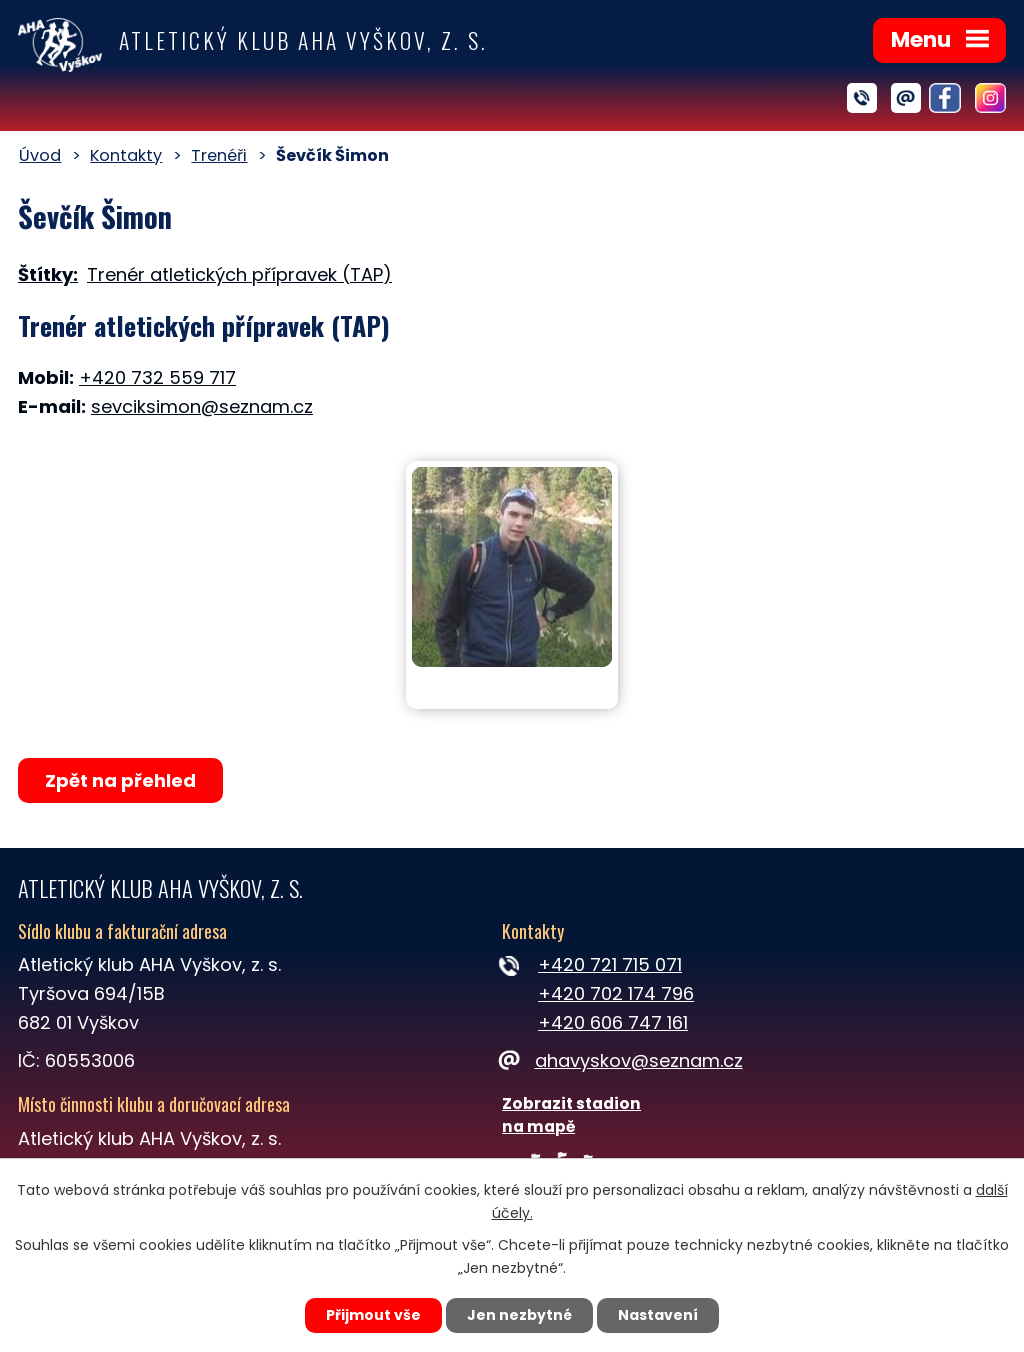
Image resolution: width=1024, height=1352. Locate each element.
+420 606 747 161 (613, 1022)
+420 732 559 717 (157, 377)
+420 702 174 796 (616, 993)
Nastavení (658, 1315)
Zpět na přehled (120, 780)
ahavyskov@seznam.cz (622, 1060)
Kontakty (126, 155)
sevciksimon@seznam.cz (202, 406)
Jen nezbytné (519, 1315)
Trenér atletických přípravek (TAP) (239, 274)
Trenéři (219, 155)
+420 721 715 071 (610, 964)
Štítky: (48, 274)
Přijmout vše (373, 1315)
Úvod (40, 155)
